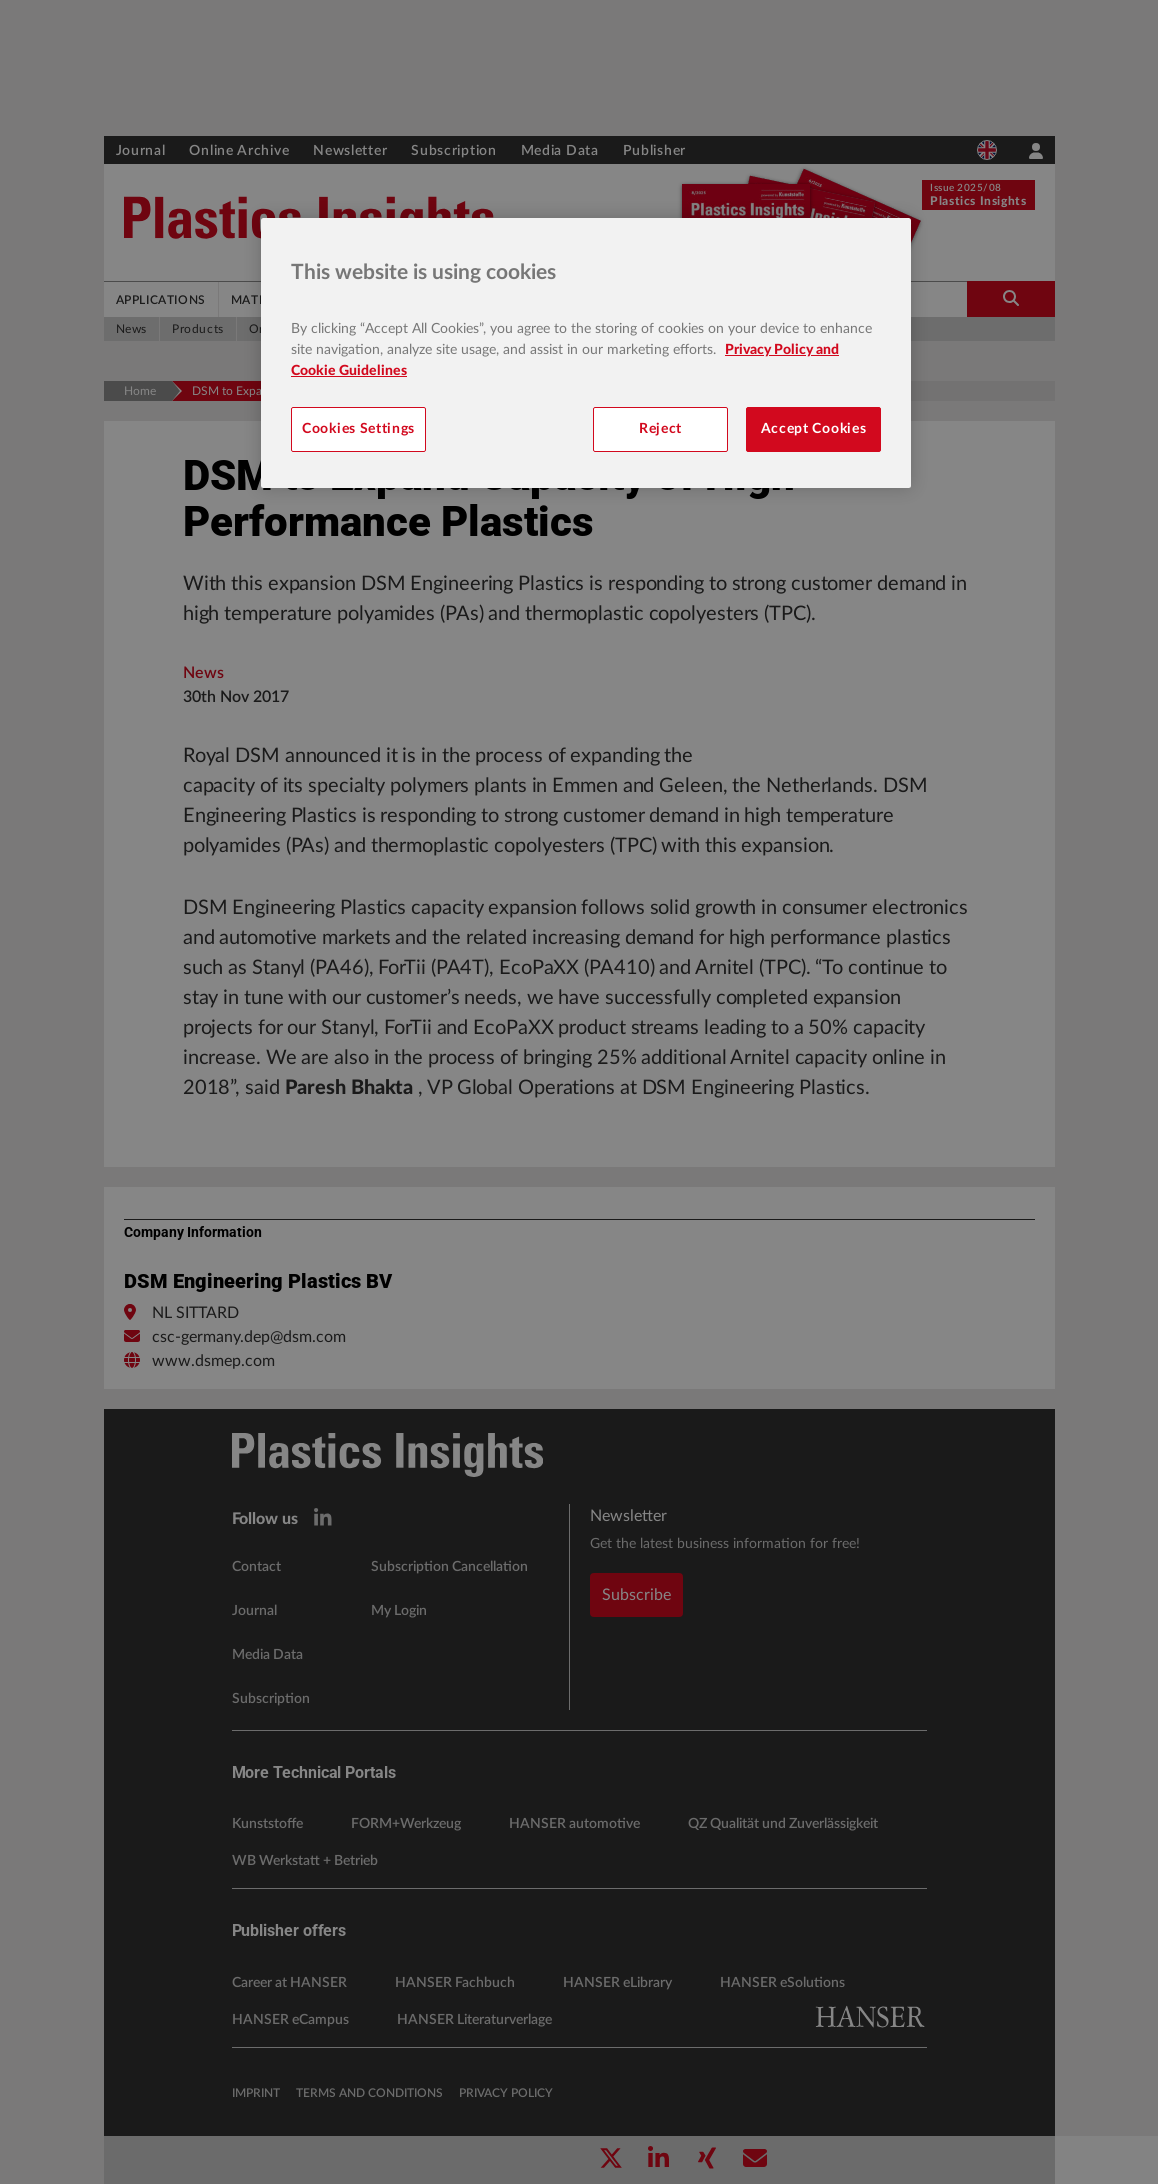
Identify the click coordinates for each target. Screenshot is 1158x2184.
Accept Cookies (814, 429)
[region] (586, 353)
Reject (660, 429)
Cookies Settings (358, 429)
